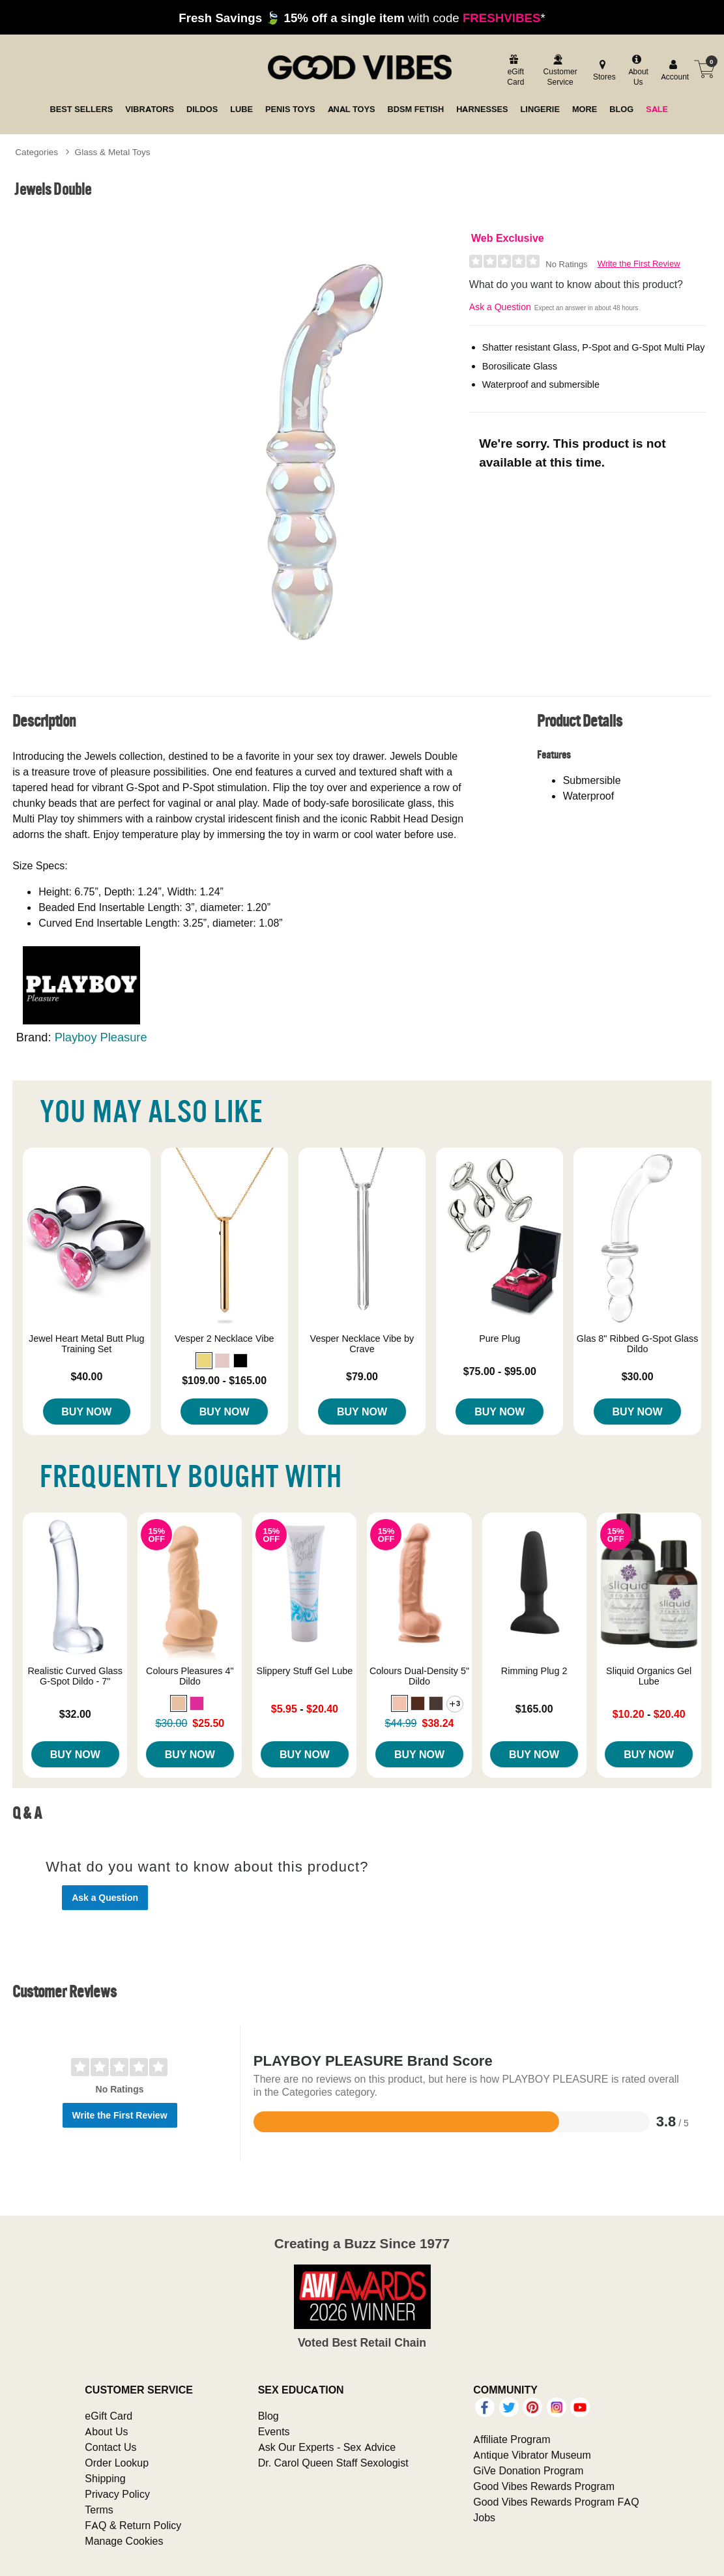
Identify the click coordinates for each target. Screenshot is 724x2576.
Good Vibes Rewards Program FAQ (556, 2501)
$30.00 (638, 1376)
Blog (268, 2415)
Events (274, 2431)
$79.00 (362, 1376)
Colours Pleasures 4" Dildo (190, 1676)
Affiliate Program (511, 2439)
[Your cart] (704, 69)
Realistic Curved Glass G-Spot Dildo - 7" (75, 1676)
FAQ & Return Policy (133, 2525)
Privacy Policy (117, 2493)
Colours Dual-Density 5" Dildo (419, 1676)
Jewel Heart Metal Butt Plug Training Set (87, 1344)
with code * (362, 17)
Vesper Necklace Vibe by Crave (362, 1344)
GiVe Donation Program (528, 2470)
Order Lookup (117, 2462)
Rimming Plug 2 (534, 1671)
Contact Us (110, 2446)
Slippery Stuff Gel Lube (305, 1671)
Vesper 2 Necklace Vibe (224, 1338)
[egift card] (514, 71)
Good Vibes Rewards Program (544, 2486)
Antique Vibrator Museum (532, 2454)
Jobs (484, 2517)
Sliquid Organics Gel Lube (648, 1676)
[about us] (636, 71)
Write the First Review (639, 263)
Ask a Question (500, 307)
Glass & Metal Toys (113, 152)
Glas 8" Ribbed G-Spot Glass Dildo (638, 1344)
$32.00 (75, 1713)
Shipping (105, 2478)
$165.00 (534, 1708)
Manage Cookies (124, 2540)
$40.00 (86, 1376)
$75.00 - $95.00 (499, 1371)
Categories (36, 152)
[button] (204, 1360)
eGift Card (108, 2415)
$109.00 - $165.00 (224, 1380)
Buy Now (86, 1411)
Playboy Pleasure (101, 1037)
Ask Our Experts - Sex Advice (327, 2446)
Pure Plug (499, 1338)
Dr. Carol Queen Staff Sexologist (333, 2462)
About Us (106, 2431)
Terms (99, 2509)
